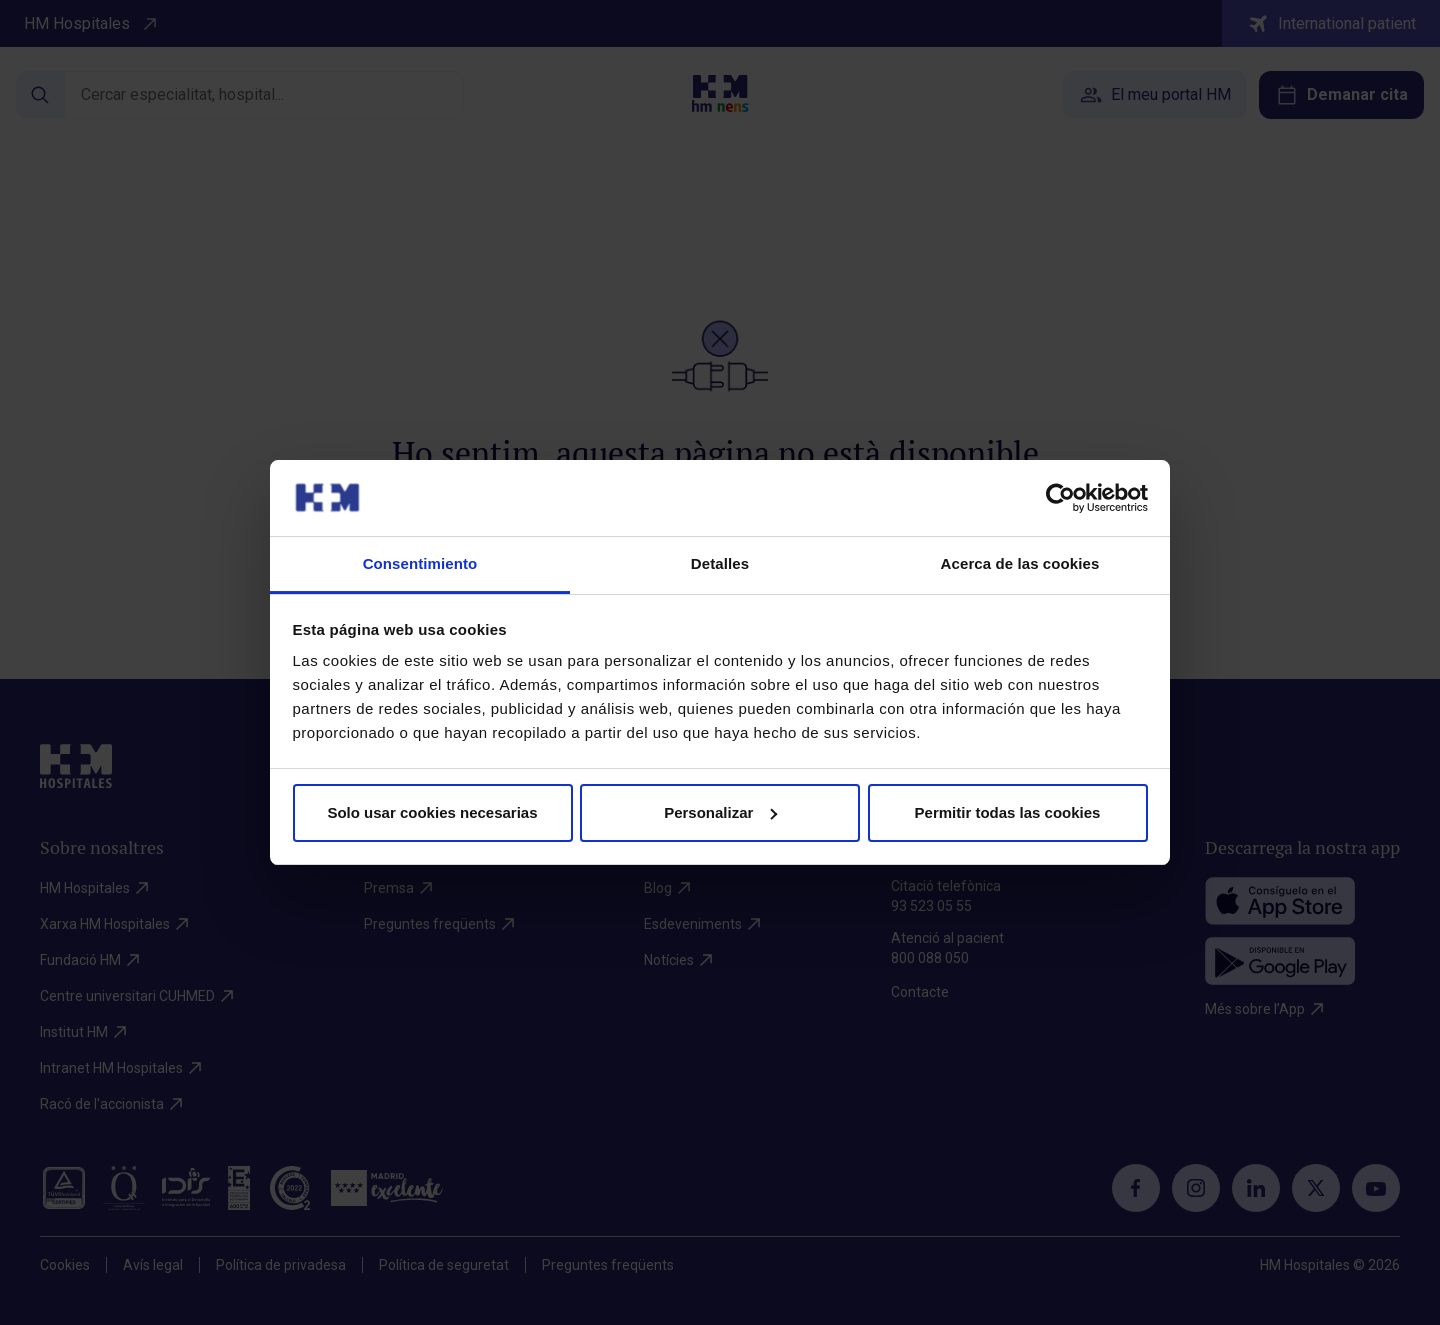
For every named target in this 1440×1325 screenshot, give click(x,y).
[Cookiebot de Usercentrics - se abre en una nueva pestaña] (1060, 498)
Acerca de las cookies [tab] (1020, 563)
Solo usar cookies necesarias (432, 812)
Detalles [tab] (720, 563)
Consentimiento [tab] (420, 563)
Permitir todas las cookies (1008, 812)
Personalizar (720, 812)
